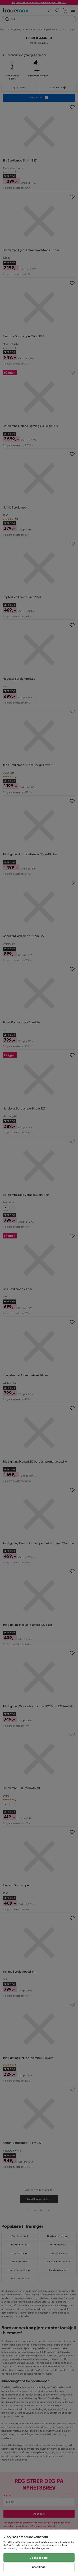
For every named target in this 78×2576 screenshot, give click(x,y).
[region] (39, 2552)
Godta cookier (39, 2557)
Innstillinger (39, 2566)
